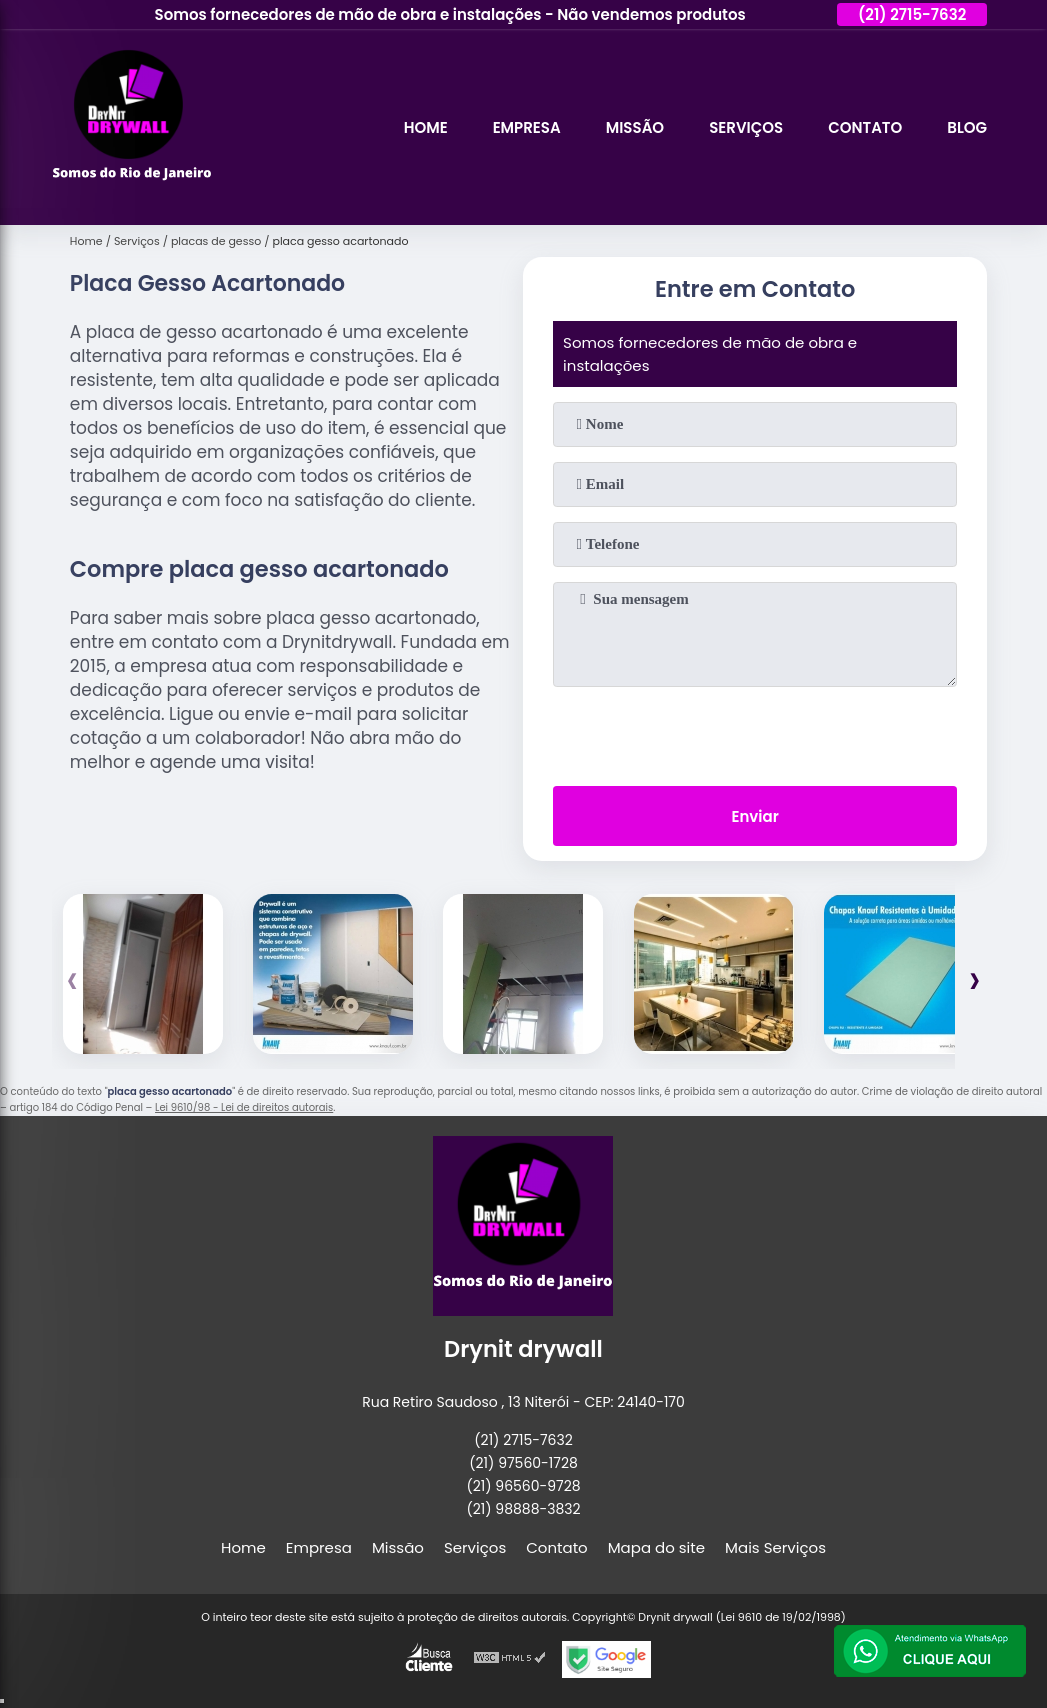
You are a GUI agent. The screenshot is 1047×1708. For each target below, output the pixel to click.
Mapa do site (656, 1547)
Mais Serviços (775, 1547)
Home (426, 127)
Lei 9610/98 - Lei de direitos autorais (244, 1107)
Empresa (527, 127)
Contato (865, 127)
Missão (635, 127)
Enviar (754, 816)
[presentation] (755, 732)
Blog (967, 127)
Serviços (746, 127)
